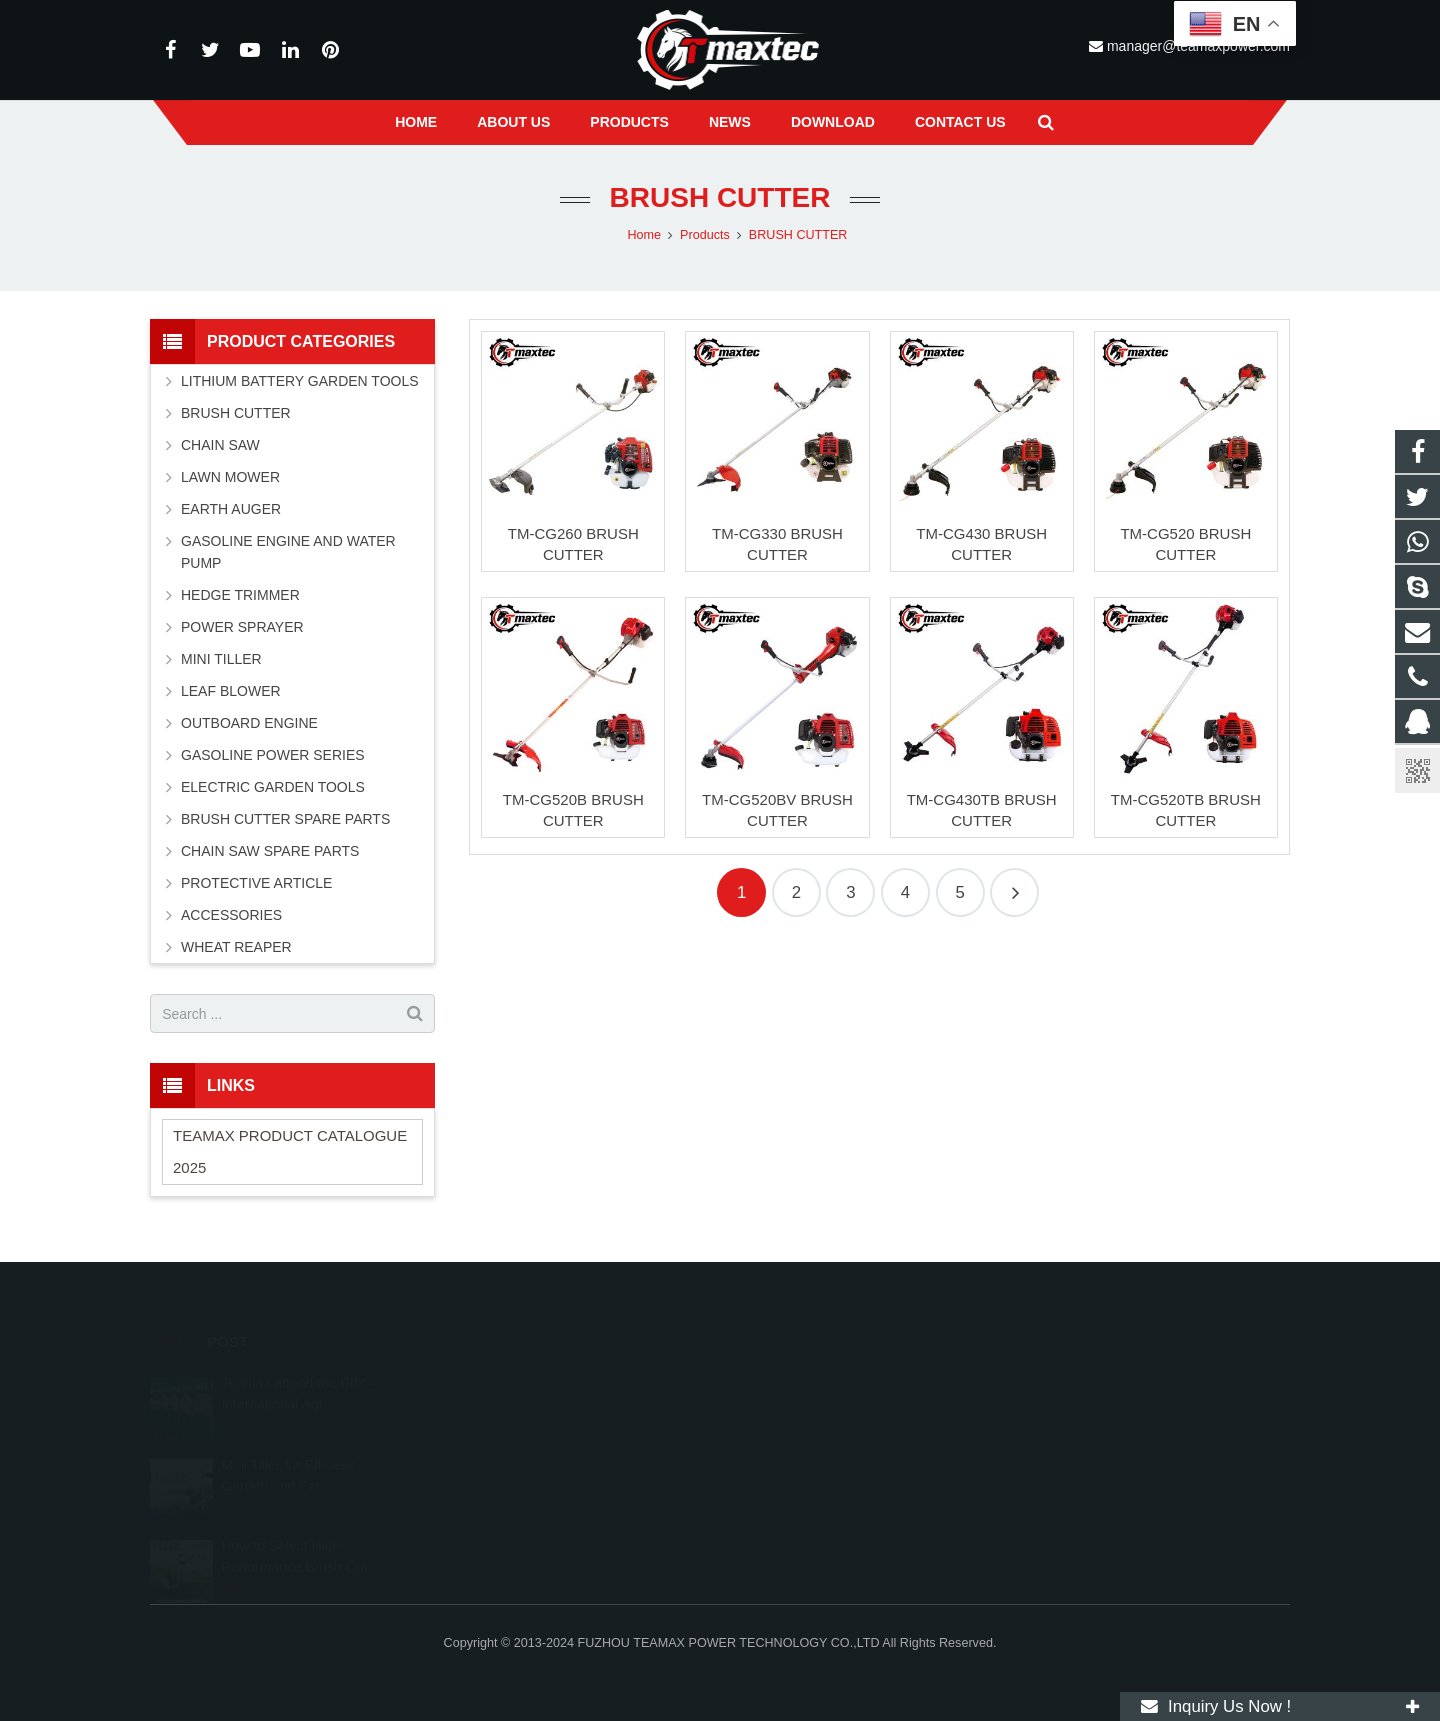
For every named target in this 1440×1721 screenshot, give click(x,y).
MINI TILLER (221, 659)
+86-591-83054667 (804, 1431)
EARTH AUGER (231, 509)
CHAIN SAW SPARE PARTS (270, 851)
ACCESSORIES (231, 915)
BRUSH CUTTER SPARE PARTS (285, 819)
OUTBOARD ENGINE (249, 723)
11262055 (782, 1373)
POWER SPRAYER (242, 627)
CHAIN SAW (220, 445)
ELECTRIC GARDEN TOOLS (273, 787)
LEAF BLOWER (231, 691)
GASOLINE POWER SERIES (273, 755)
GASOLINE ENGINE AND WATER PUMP (288, 552)
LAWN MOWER (230, 477)
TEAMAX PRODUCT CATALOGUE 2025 (290, 1151)
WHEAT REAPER (236, 947)
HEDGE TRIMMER (240, 595)
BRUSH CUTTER (720, 197)
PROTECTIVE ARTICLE (256, 883)
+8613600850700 (801, 1402)
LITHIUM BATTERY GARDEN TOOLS (300, 381)
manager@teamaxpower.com (838, 1460)
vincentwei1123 (795, 1489)
